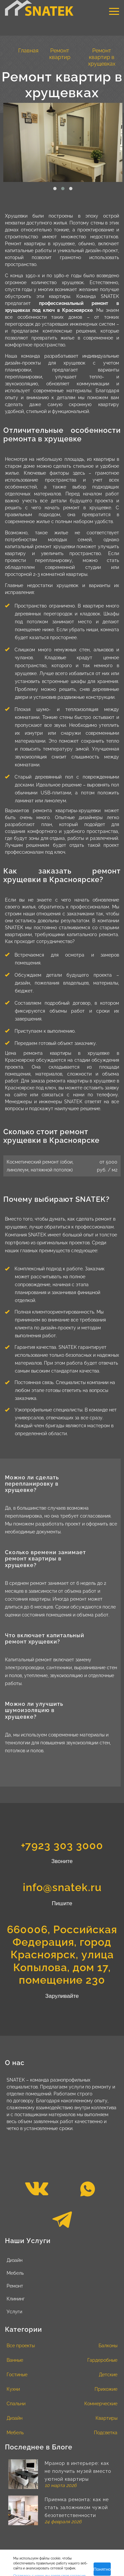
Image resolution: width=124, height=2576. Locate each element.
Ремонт (15, 2286)
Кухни (13, 2389)
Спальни (16, 2403)
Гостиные (17, 2374)
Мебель (15, 2273)
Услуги (14, 2311)
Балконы (108, 2345)
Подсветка (105, 2432)
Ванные (15, 2360)
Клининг (16, 2298)
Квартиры (106, 2418)
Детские (108, 2374)
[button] (55, 188)
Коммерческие (100, 2403)
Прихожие (106, 2389)
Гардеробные (102, 2360)
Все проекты (21, 2345)
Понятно (102, 2569)
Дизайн (14, 2260)
